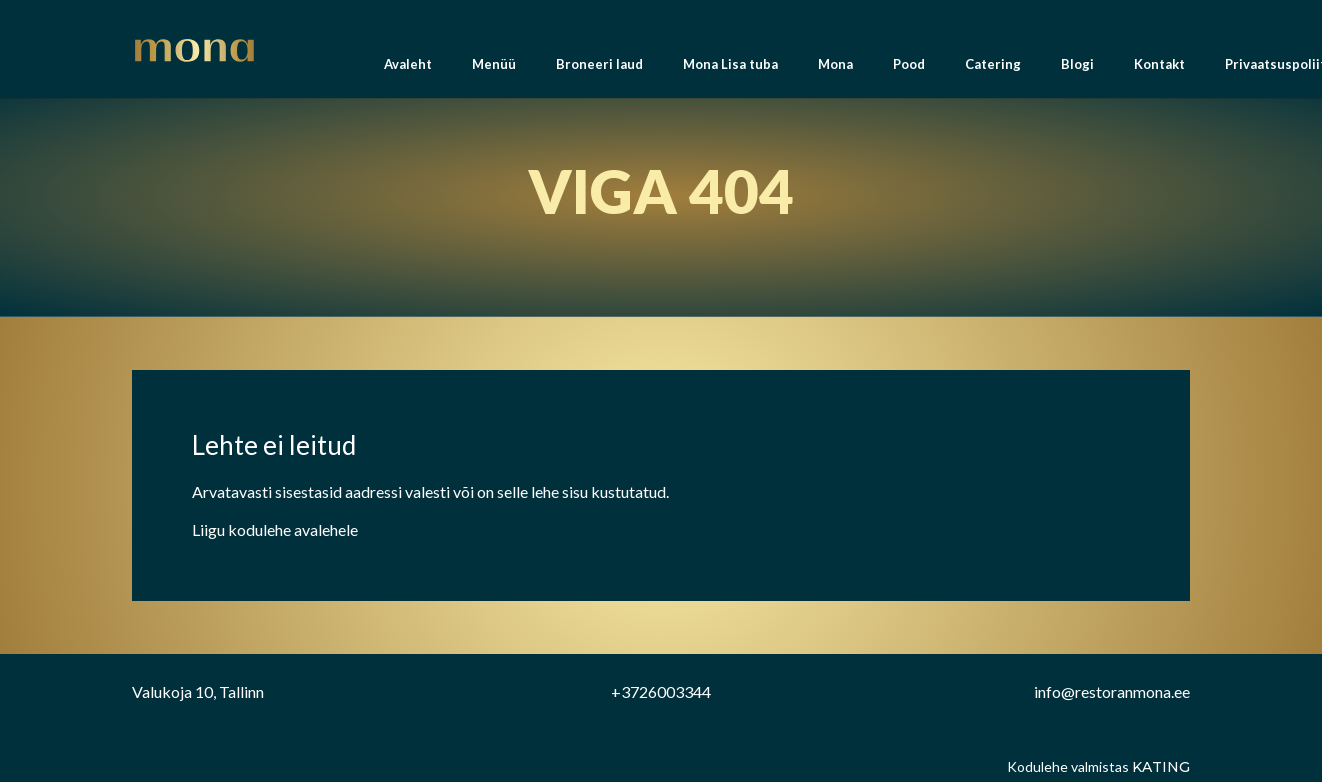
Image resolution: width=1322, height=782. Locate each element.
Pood (909, 70)
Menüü (494, 70)
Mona (835, 70)
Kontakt (1159, 70)
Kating (1161, 767)
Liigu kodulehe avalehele (275, 529)
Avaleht (408, 70)
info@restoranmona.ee (1112, 691)
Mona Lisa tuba (730, 70)
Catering (993, 70)
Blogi (1077, 70)
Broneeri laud (599, 70)
